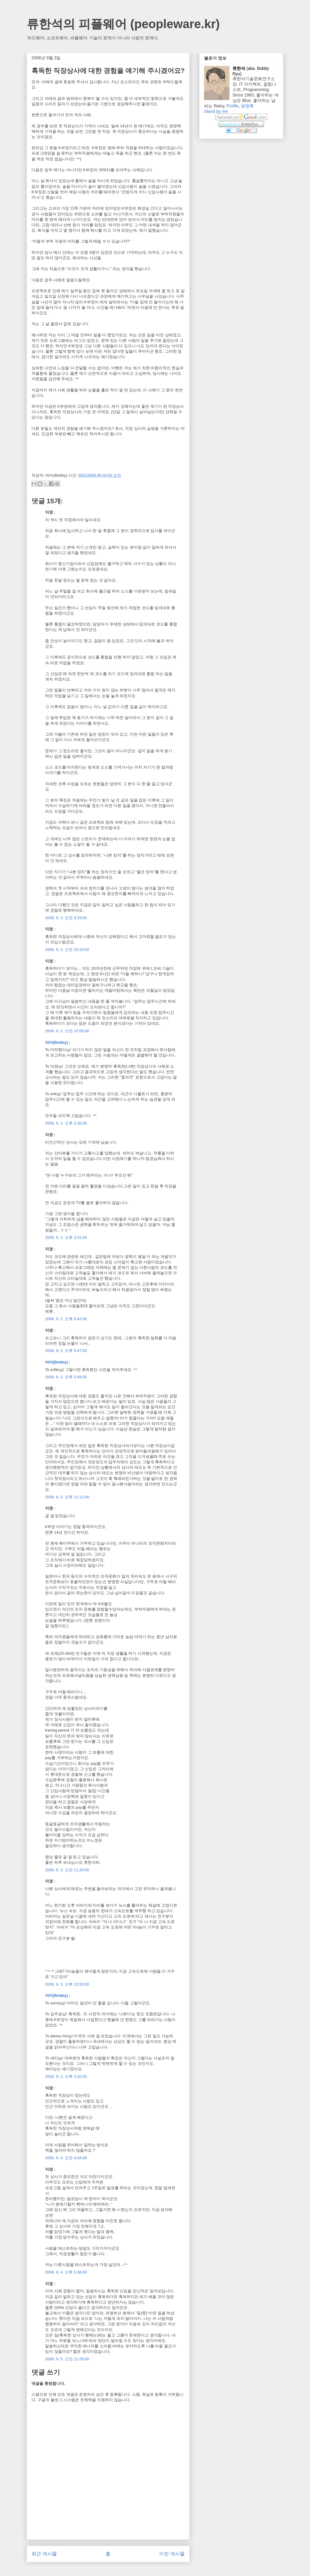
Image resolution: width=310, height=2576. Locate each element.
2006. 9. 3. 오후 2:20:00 (66, 2076)
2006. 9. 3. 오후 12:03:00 (67, 1984)
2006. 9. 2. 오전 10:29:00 (67, 949)
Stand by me (216, 111)
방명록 (247, 105)
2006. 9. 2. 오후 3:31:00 (66, 1237)
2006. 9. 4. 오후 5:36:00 (66, 2272)
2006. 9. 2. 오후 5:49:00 (66, 1377)
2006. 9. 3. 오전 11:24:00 (67, 1870)
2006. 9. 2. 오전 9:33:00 (66, 918)
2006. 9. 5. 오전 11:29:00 (67, 2359)
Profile (232, 105)
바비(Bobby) (56, 1042)
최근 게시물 (44, 2553)
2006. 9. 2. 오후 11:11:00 (67, 1497)
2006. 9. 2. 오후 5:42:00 (66, 1319)
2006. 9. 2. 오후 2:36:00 (66, 1123)
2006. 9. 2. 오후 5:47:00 (66, 1350)
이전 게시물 (172, 2553)
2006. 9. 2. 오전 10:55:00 (67, 1031)
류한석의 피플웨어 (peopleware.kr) (123, 24)
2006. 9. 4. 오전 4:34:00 (66, 2158)
